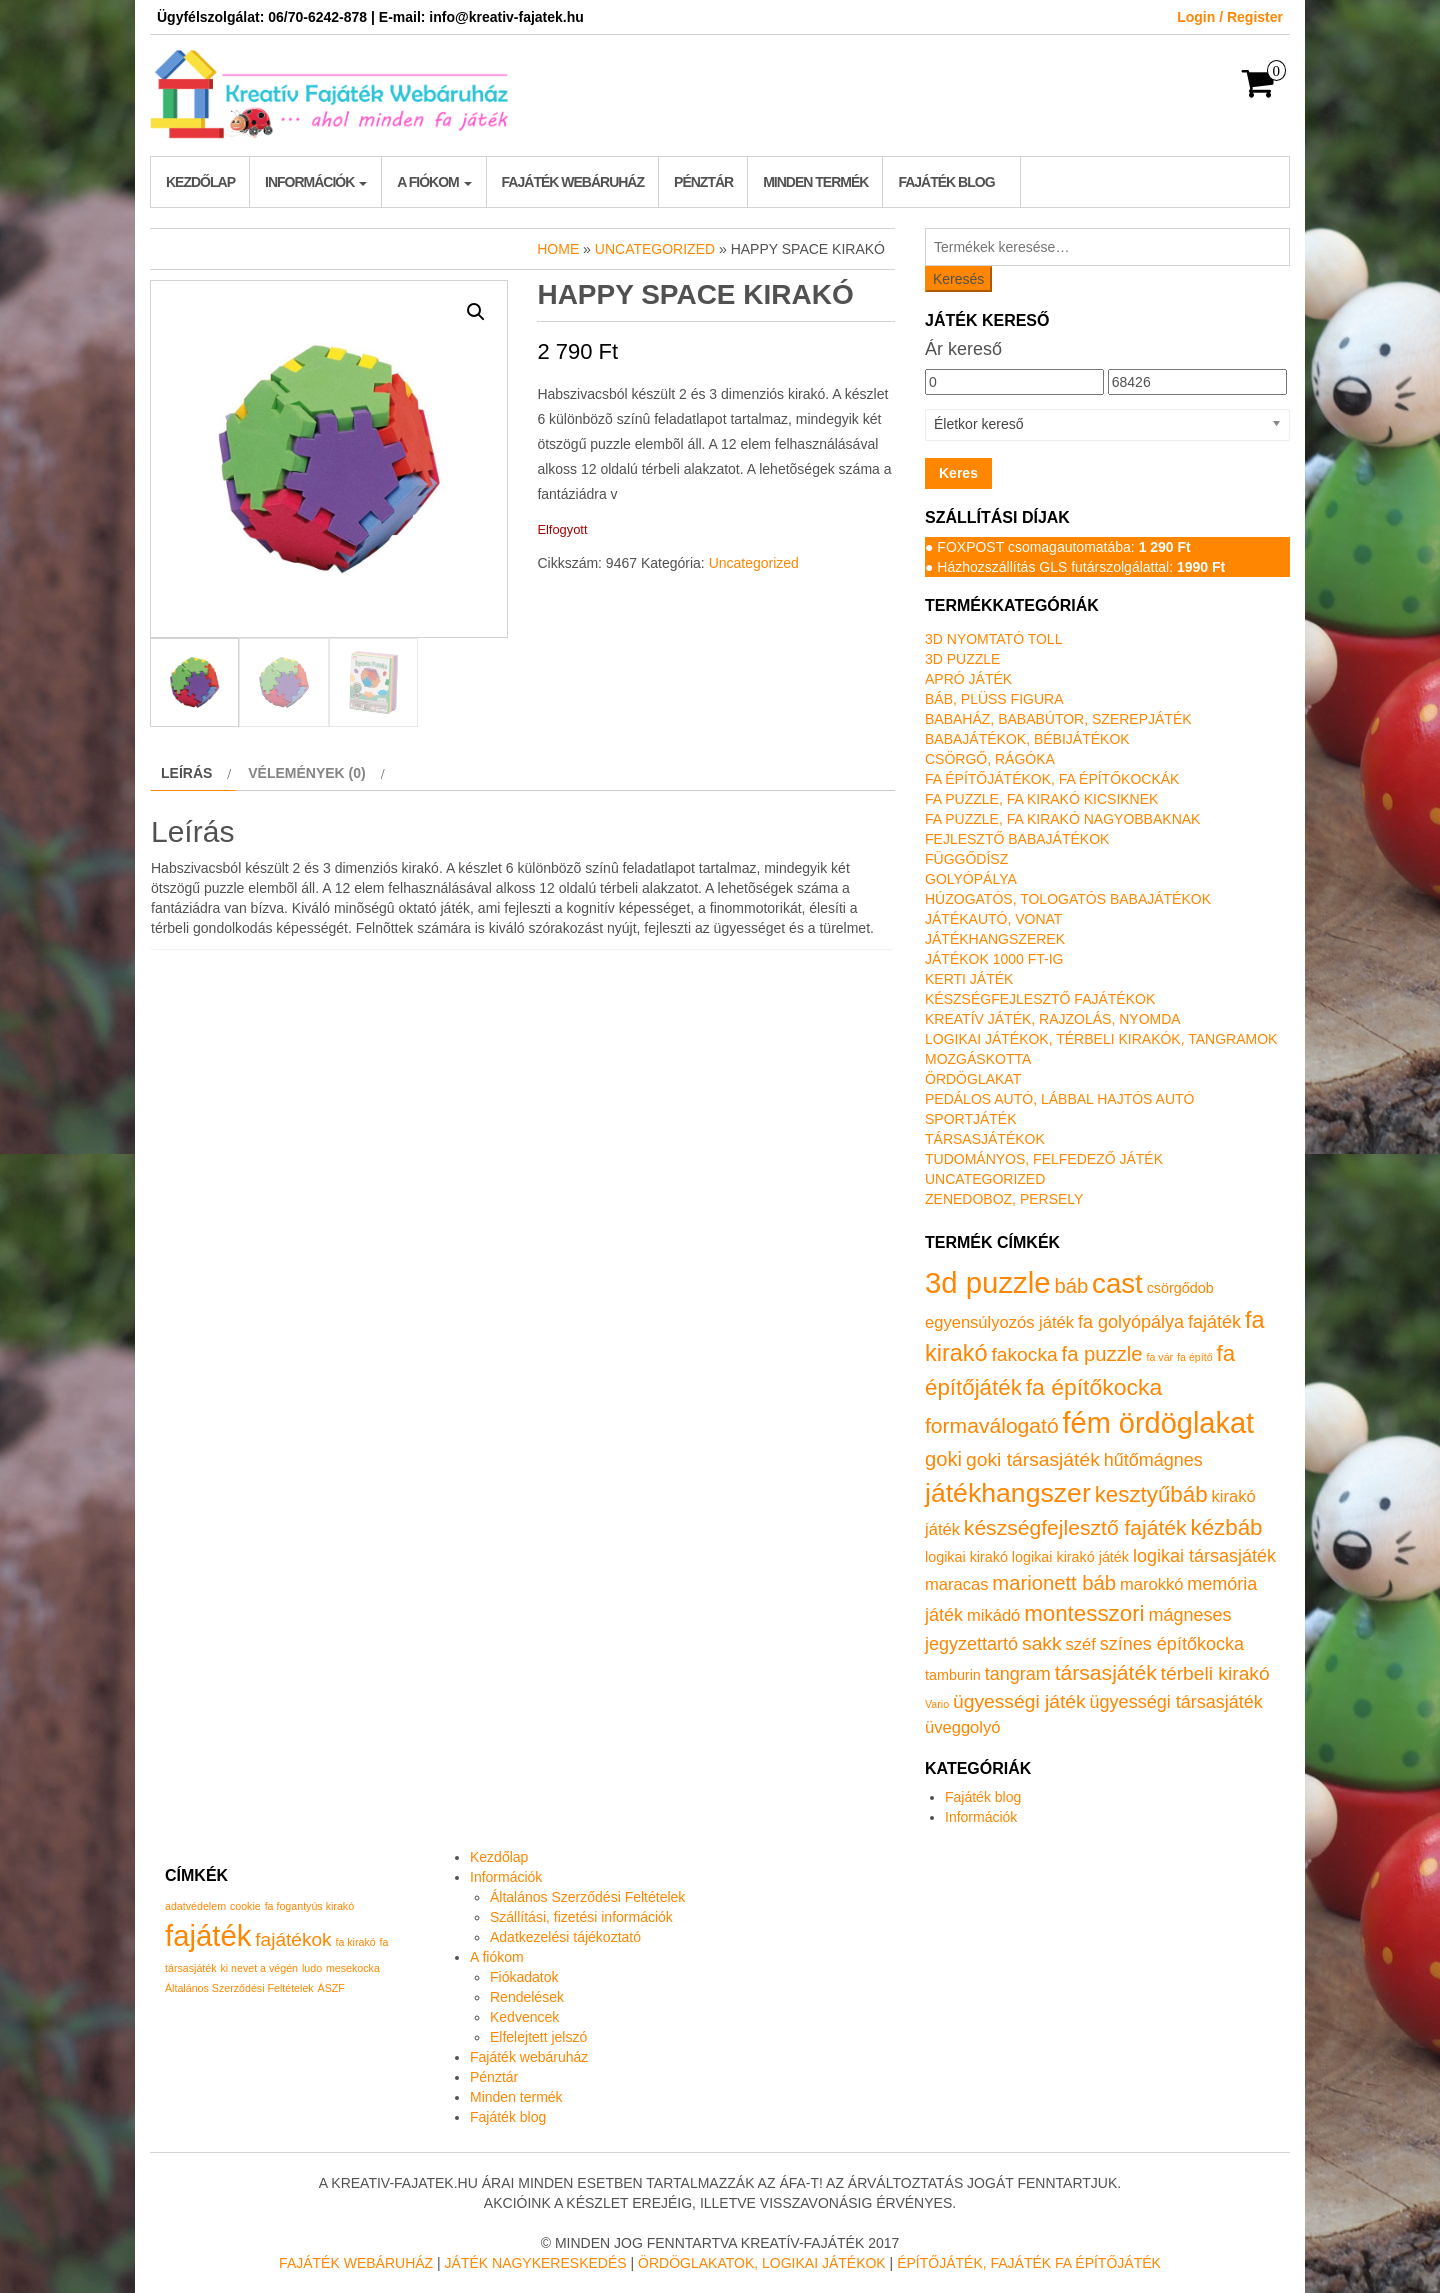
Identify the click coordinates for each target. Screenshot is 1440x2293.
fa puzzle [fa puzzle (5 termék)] (1102, 1354)
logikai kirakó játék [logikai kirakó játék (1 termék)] (1070, 1557)
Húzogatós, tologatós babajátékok (1068, 899)
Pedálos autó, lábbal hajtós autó (1059, 1099)
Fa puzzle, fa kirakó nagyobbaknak (1062, 819)
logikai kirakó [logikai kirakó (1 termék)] (966, 1557)
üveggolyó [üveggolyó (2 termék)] (962, 1727)
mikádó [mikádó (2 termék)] (993, 1615)
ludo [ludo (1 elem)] (312, 1968)
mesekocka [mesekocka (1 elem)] (353, 1968)
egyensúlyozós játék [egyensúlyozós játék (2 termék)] (999, 1322)
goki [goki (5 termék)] (943, 1459)
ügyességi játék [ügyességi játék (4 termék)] (1019, 1701)
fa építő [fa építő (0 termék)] (1195, 1357)
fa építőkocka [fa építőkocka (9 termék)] (1094, 1387)
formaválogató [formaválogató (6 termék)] (992, 1425)
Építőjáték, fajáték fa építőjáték (1029, 2263)
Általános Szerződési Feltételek (587, 1897)
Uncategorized (655, 249)
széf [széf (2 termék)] (1081, 1644)
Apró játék (968, 679)
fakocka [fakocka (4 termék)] (1024, 1354)
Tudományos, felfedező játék (1044, 1159)
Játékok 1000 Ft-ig (994, 959)
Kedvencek (524, 2017)
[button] (476, 312)
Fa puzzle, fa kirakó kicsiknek (1041, 799)
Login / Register (1230, 17)
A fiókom (434, 182)
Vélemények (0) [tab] (306, 773)
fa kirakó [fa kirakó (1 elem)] (355, 1942)
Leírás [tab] (186, 773)
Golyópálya (971, 879)
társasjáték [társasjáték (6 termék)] (1106, 1672)
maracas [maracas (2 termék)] (956, 1584)
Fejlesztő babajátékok (1017, 839)
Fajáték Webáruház (356, 2263)
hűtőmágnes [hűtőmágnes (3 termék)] (1153, 1460)
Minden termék (815, 182)
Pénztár (703, 182)
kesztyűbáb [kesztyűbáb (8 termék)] (1151, 1494)
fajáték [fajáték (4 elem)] (208, 1935)
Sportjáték (971, 1119)
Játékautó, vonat (993, 919)
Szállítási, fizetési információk (581, 1917)
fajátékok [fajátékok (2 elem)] (293, 1939)
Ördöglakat (973, 1079)
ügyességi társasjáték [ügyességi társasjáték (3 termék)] (1176, 1702)
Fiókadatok (524, 1977)
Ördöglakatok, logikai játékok (762, 2263)
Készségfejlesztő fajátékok (1040, 999)
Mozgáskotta (978, 1059)
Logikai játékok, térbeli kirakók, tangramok (1101, 1039)
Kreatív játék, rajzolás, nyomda (1053, 1019)
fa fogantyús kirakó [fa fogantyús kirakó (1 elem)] (309, 1906)
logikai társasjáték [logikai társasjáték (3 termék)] (1204, 1556)
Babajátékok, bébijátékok (1027, 739)
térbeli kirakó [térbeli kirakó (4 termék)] (1215, 1673)
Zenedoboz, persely (1004, 1199)
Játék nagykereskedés (536, 2263)
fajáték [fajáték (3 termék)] (1214, 1322)
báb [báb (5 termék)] (1071, 1286)
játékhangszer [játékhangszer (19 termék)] (1008, 1493)
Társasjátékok (985, 1139)
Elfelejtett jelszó (538, 2037)
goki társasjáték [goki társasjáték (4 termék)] (1033, 1459)
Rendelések (527, 1997)
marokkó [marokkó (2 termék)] (1151, 1584)
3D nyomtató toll (993, 639)
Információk (316, 182)
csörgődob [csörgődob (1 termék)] (1180, 1288)
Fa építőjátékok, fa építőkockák (1052, 779)
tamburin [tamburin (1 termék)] (953, 1675)
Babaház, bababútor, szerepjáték (1058, 719)
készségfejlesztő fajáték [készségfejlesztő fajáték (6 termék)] (1075, 1527)
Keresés (958, 279)
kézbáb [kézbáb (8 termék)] (1227, 1527)
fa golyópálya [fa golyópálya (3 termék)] (1131, 1322)
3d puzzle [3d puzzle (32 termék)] (988, 1282)
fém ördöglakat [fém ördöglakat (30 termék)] (1159, 1423)
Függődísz (966, 859)
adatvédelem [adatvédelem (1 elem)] (195, 1906)
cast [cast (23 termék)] (1117, 1283)
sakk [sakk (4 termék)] (1042, 1643)
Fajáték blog (946, 182)
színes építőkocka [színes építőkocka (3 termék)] (1172, 1644)
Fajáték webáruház (573, 182)
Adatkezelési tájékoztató (565, 1937)
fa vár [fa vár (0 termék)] (1160, 1357)
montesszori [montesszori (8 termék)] (1084, 1613)
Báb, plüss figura (994, 699)
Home (558, 249)
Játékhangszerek (995, 939)
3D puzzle (962, 659)
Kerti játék (969, 979)
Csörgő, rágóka (990, 759)
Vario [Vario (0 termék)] (937, 1704)
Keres (958, 473)
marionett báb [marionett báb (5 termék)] (1054, 1583)
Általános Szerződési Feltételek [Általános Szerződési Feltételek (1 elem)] (239, 1988)
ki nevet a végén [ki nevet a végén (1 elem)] (259, 1968)
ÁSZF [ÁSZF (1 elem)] (331, 1988)
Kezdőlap (200, 182)
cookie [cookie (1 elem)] (245, 1906)
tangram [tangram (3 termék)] (1018, 1674)
